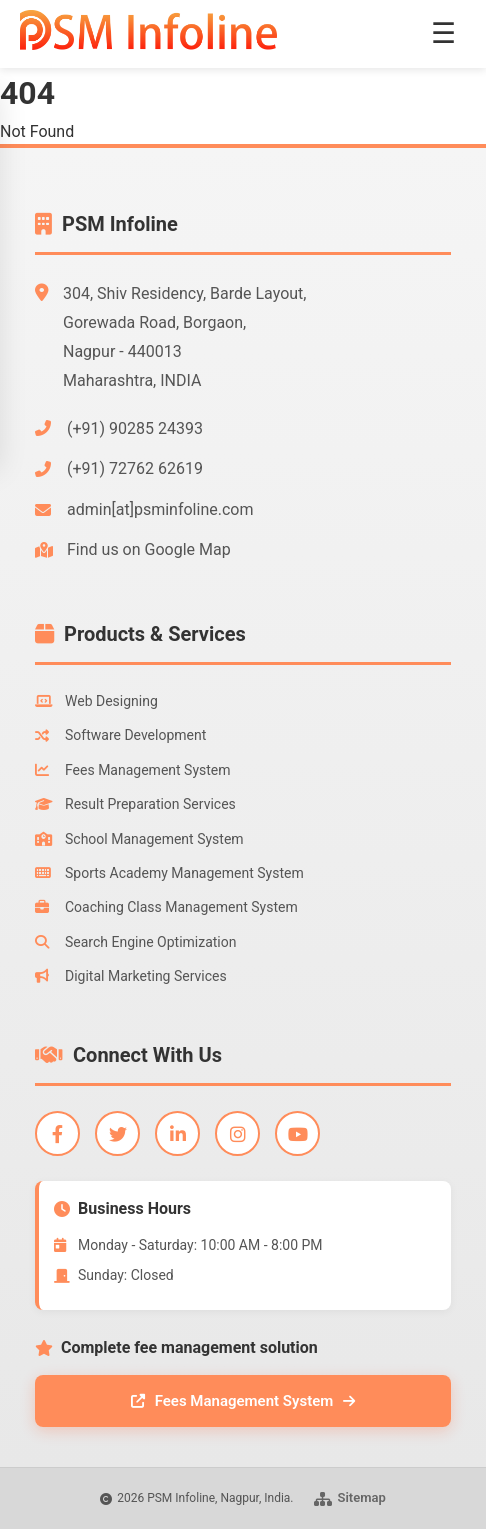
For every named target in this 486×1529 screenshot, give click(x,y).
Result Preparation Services (135, 804)
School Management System (139, 839)
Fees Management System (133, 770)
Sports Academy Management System (169, 873)
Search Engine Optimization (135, 942)
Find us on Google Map (149, 549)
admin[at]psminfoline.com (160, 509)
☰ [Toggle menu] (443, 33)
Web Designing (96, 701)
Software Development (120, 735)
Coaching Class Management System (166, 907)
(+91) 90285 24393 (135, 428)
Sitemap (350, 1498)
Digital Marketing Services (131, 976)
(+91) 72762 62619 (135, 468)
